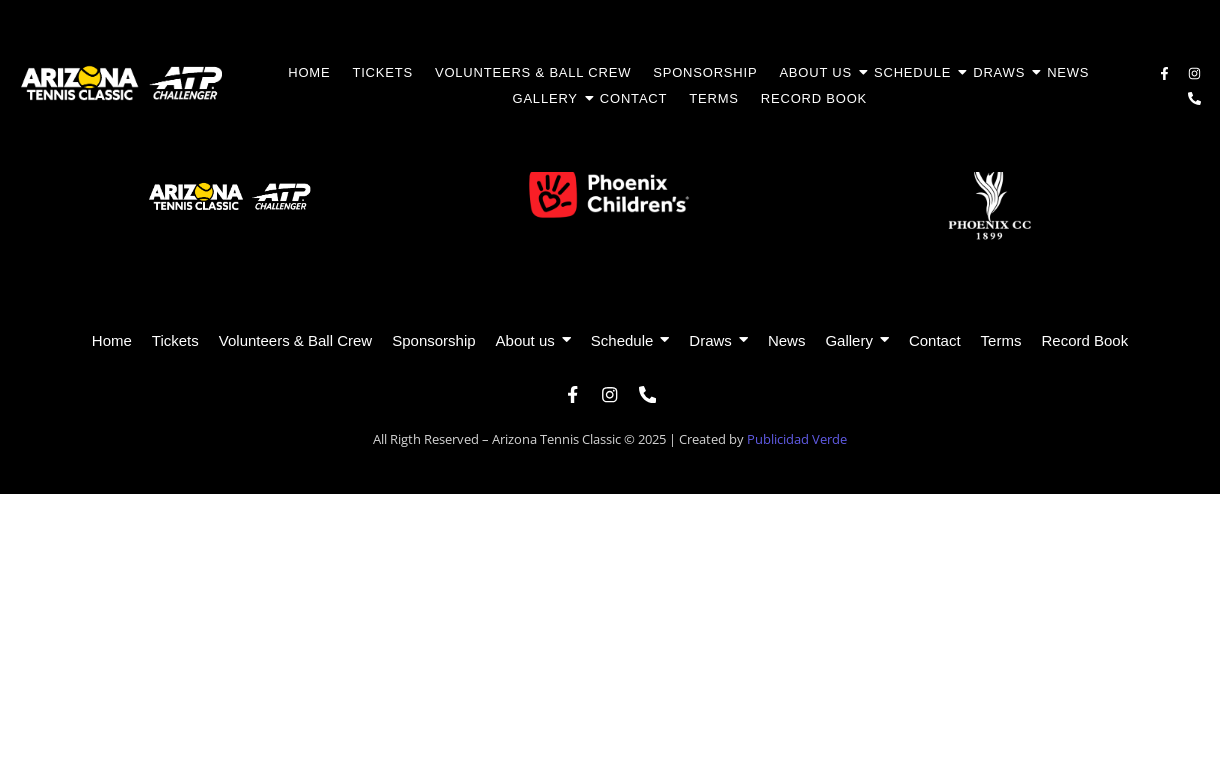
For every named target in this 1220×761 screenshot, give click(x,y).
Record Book (814, 98)
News (1068, 72)
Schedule (917, 72)
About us (820, 72)
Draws (1004, 72)
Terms (714, 98)
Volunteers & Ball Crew (533, 72)
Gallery (549, 98)
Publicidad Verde (797, 444)
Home (309, 72)
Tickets (382, 72)
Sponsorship (705, 72)
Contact (633, 98)
